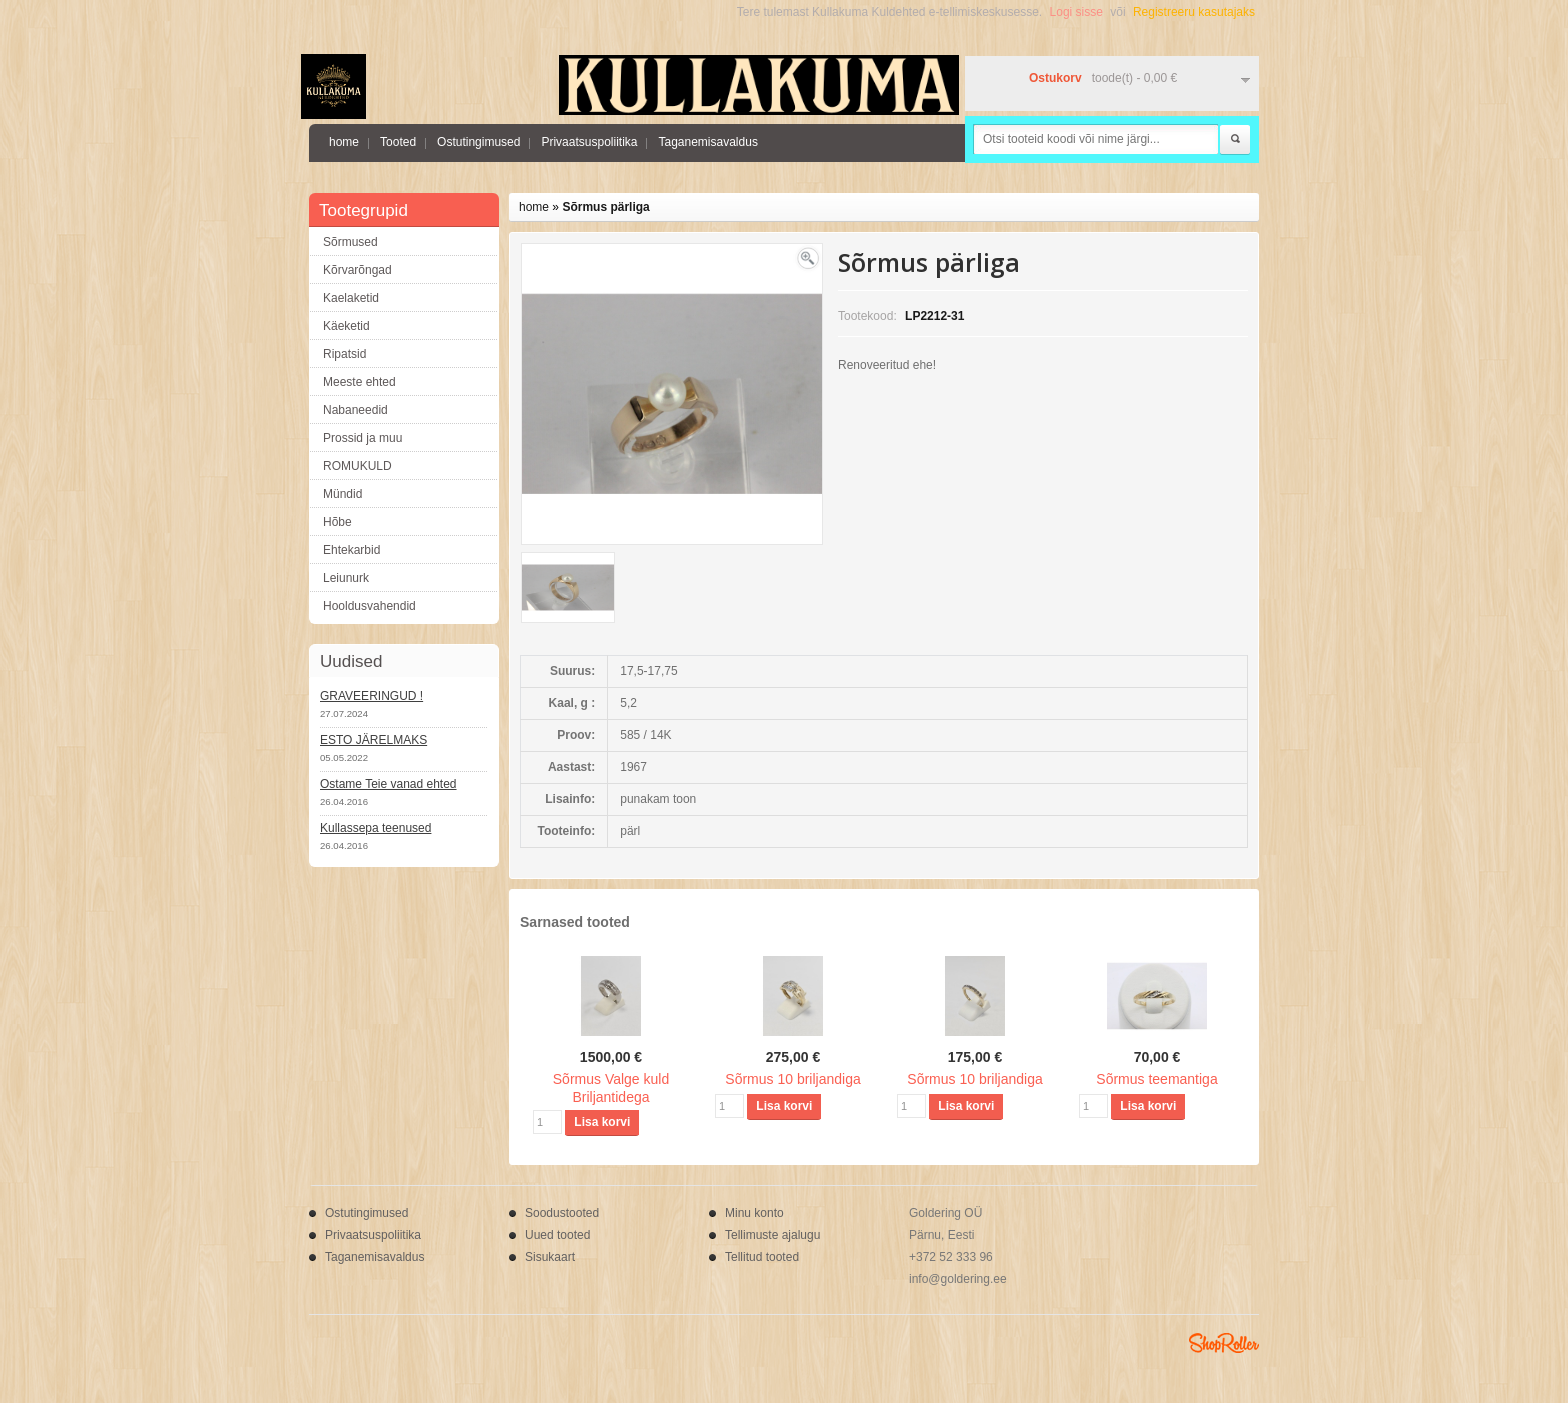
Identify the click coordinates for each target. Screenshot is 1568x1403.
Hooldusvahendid (369, 606)
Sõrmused (350, 242)
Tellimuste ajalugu (772, 1235)
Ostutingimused (478, 142)
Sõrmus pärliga (605, 207)
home (344, 142)
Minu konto (754, 1213)
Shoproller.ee (1224, 1343)
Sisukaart (550, 1257)
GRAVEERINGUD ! (371, 696)
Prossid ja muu (362, 438)
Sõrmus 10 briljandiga (792, 1079)
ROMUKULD (357, 466)
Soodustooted (562, 1213)
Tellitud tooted (762, 1257)
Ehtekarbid (351, 550)
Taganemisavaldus (707, 142)
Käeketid (346, 326)
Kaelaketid (351, 298)
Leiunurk (346, 578)
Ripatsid (344, 354)
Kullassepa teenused (375, 828)
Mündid (342, 494)
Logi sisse (1076, 12)
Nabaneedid (355, 410)
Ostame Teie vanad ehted (388, 784)
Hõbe (337, 522)
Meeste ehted (359, 382)
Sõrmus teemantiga (1156, 1079)
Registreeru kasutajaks (1194, 12)
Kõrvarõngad (357, 270)
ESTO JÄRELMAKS (373, 740)
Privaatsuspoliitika (589, 142)
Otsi (1235, 140)
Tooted (398, 142)
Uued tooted (557, 1235)
